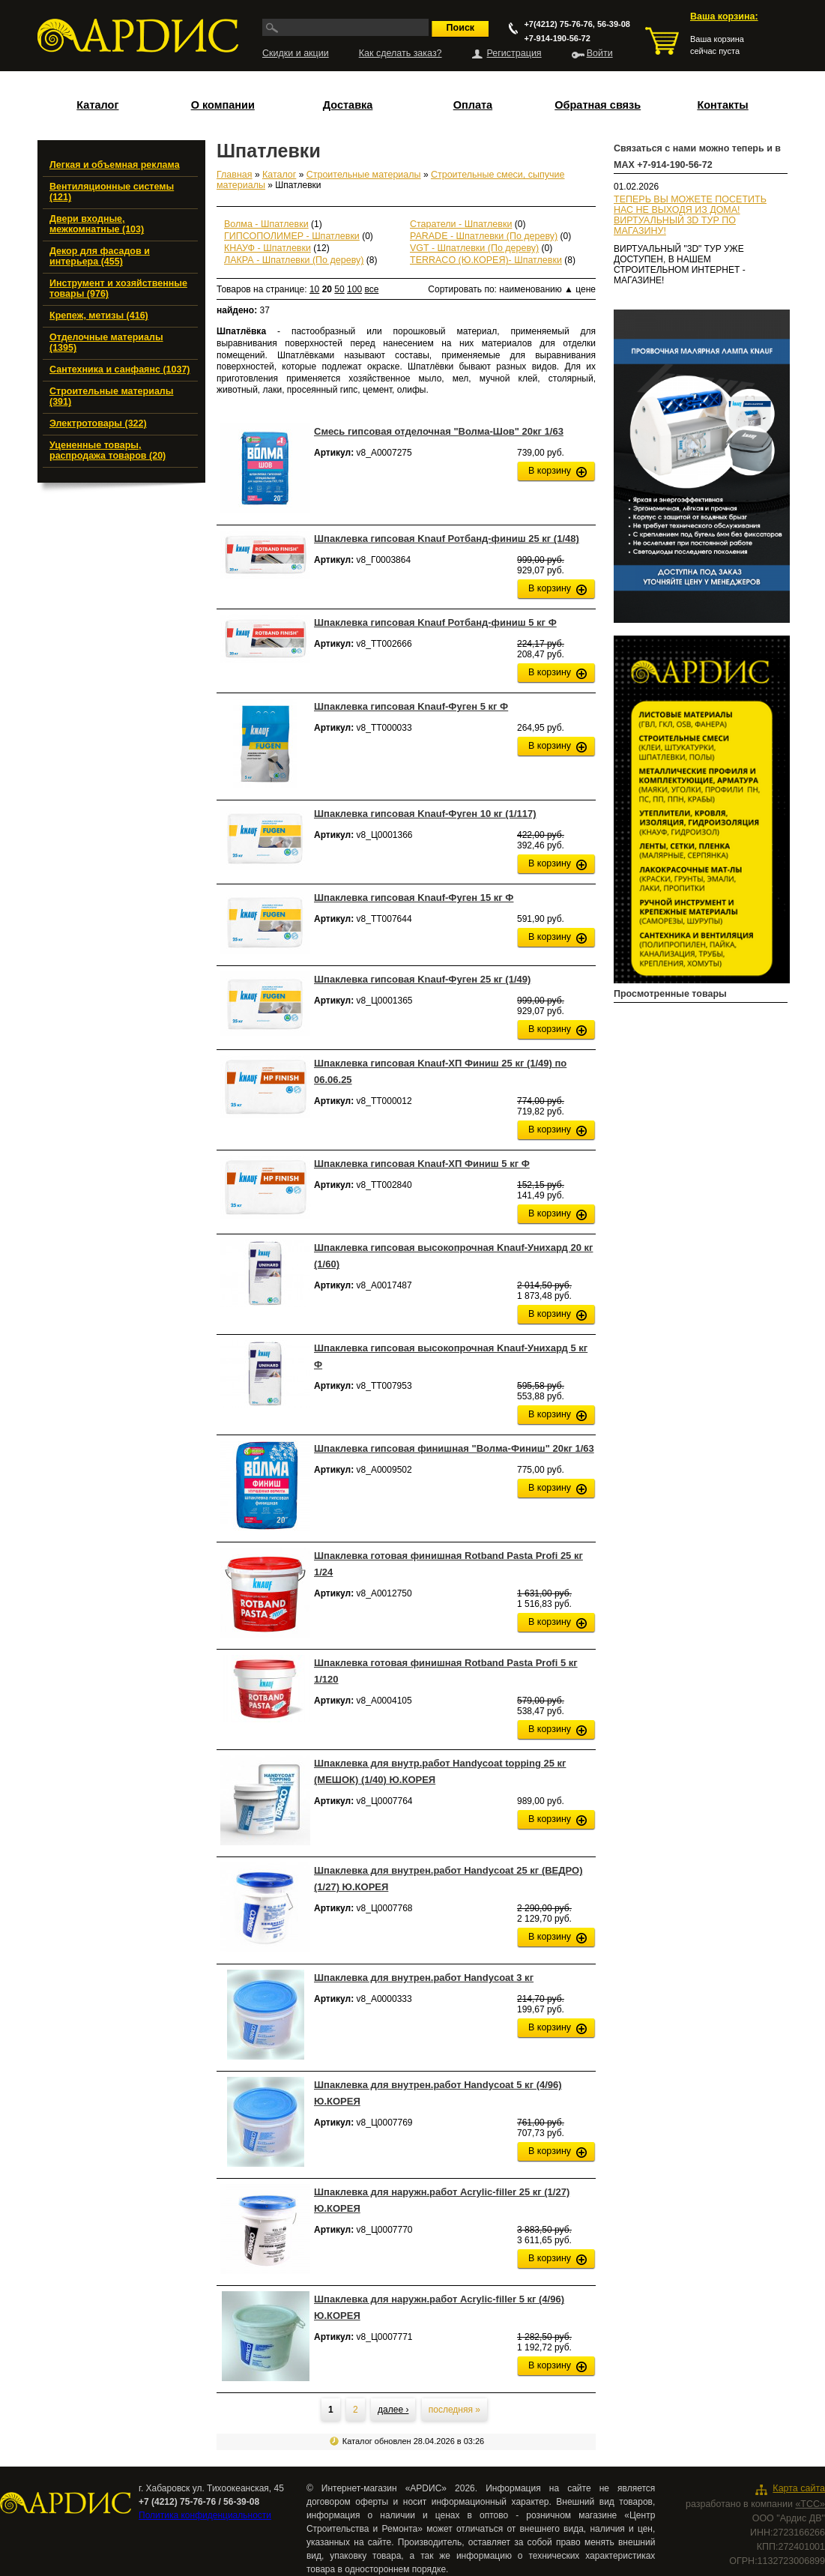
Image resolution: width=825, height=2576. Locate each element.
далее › (393, 2409)
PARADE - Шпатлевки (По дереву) (483, 236)
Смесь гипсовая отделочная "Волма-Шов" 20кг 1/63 (438, 431)
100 (354, 289)
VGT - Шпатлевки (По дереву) (474, 248)
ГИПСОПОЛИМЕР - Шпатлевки (292, 236)
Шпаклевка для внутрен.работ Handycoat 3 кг (424, 1977)
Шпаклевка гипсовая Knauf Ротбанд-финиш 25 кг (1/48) (446, 538)
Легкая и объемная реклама (114, 165)
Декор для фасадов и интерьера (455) (99, 256)
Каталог (97, 105)
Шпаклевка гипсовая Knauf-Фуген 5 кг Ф (411, 706)
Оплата (472, 105)
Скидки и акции (295, 53)
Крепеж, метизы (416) (98, 315)
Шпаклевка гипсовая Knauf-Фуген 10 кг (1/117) (425, 813)
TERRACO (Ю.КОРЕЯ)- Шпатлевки (486, 260)
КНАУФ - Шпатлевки (267, 248)
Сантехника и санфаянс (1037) (119, 369)
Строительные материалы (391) (111, 396)
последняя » (454, 2409)
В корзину (549, 470)
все (371, 289)
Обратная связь (597, 105)
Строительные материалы (363, 174)
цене (585, 289)
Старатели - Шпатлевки (461, 224)
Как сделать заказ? (400, 53)
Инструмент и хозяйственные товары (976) (118, 288)
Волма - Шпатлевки (266, 224)
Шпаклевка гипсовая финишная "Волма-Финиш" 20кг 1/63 (454, 1448)
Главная (235, 174)
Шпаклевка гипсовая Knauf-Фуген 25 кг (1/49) (422, 979)
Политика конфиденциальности (205, 2515)
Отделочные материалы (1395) (106, 342)
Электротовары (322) (98, 423)
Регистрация (514, 53)
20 (327, 289)
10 (314, 289)
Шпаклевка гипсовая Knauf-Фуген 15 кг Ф (413, 897)
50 (339, 289)
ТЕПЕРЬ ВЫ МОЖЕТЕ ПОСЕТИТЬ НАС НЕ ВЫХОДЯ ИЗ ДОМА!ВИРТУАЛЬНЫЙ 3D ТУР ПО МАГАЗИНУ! (690, 215)
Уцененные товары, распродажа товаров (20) (107, 450)
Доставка (348, 105)
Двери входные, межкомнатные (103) (96, 224)
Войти (600, 53)
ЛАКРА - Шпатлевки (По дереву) (293, 260)
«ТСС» (810, 2504)
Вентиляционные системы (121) (111, 191)
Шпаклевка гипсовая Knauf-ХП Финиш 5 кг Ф (422, 1163)
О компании (223, 105)
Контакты (722, 105)
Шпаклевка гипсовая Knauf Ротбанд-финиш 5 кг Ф (435, 622)
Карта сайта (799, 2488)
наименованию (536, 289)
